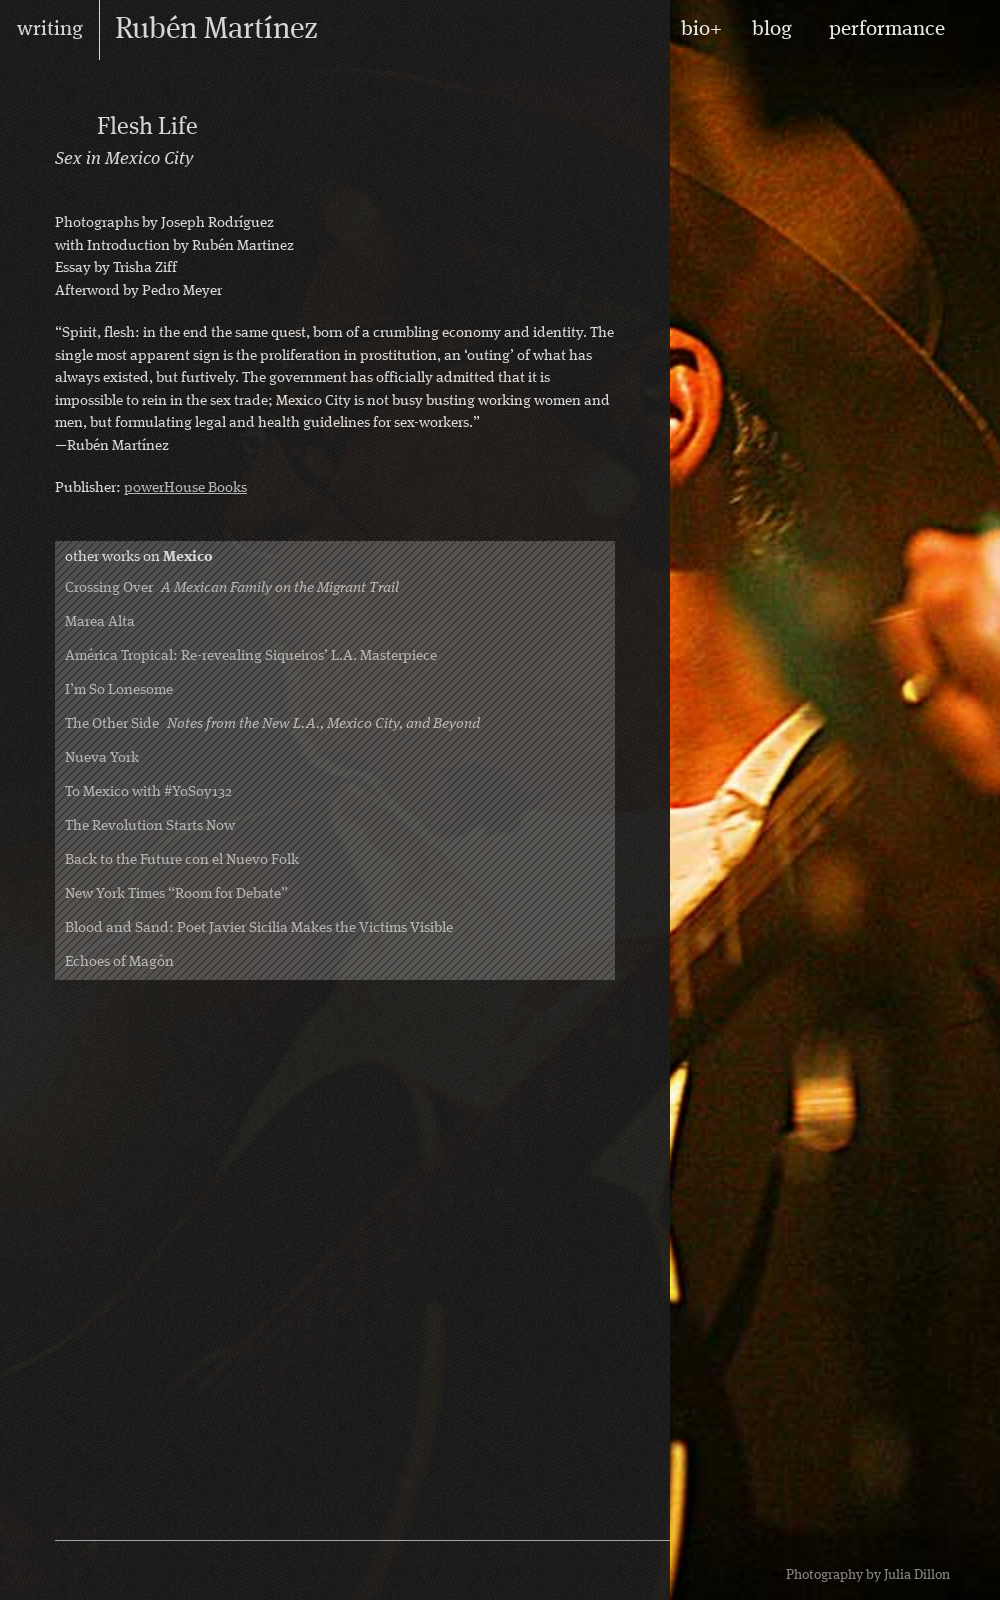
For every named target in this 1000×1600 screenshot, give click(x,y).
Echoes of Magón (119, 962)
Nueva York (102, 758)
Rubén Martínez (216, 30)
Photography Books (71, 126)
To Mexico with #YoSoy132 (148, 792)
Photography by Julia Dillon (868, 1575)
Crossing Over (232, 588)
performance (887, 29)
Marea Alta (100, 622)
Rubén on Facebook (114, 1571)
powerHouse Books (185, 488)
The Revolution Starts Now (150, 826)
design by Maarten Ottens (565, 1570)
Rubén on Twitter (144, 1571)
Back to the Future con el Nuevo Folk (182, 860)
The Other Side (272, 724)
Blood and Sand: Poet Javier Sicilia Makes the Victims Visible (259, 928)
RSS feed (84, 1571)
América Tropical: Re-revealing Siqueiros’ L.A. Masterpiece (251, 656)
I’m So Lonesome (119, 690)
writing (50, 29)
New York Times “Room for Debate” (176, 894)
